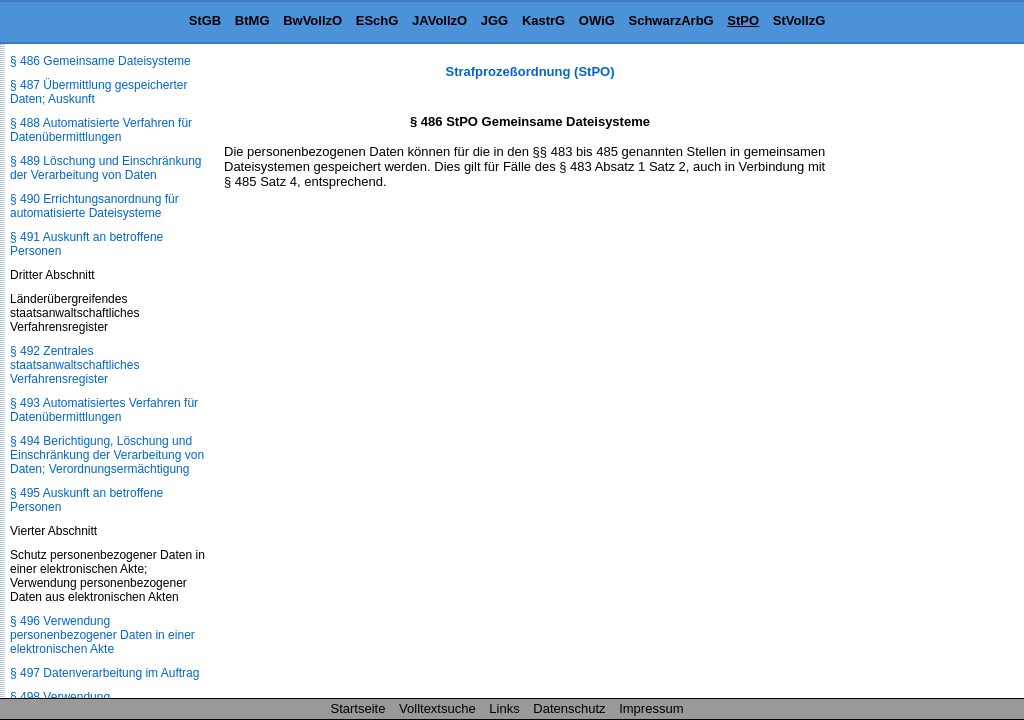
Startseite (358, 708)
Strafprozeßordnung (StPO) (530, 71)
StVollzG (799, 20)
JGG (494, 20)
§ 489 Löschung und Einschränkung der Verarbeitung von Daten (105, 168)
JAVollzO (439, 20)
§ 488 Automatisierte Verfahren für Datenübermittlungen (101, 130)
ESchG (377, 20)
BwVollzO (312, 20)
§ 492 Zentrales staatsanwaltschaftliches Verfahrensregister (74, 365)
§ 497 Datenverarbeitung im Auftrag (104, 673)
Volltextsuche (437, 708)
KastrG (543, 20)
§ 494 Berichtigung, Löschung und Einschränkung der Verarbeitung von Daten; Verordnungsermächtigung (107, 455)
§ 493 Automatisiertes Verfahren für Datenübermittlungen (104, 410)
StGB (205, 20)
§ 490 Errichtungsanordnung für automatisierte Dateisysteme (94, 206)
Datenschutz (569, 708)
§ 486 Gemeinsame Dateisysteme (100, 61)
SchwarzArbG (670, 20)
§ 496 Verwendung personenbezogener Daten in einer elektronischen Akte (102, 635)
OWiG (597, 20)
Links (504, 708)
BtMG (252, 20)
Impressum (651, 708)
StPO (743, 20)
